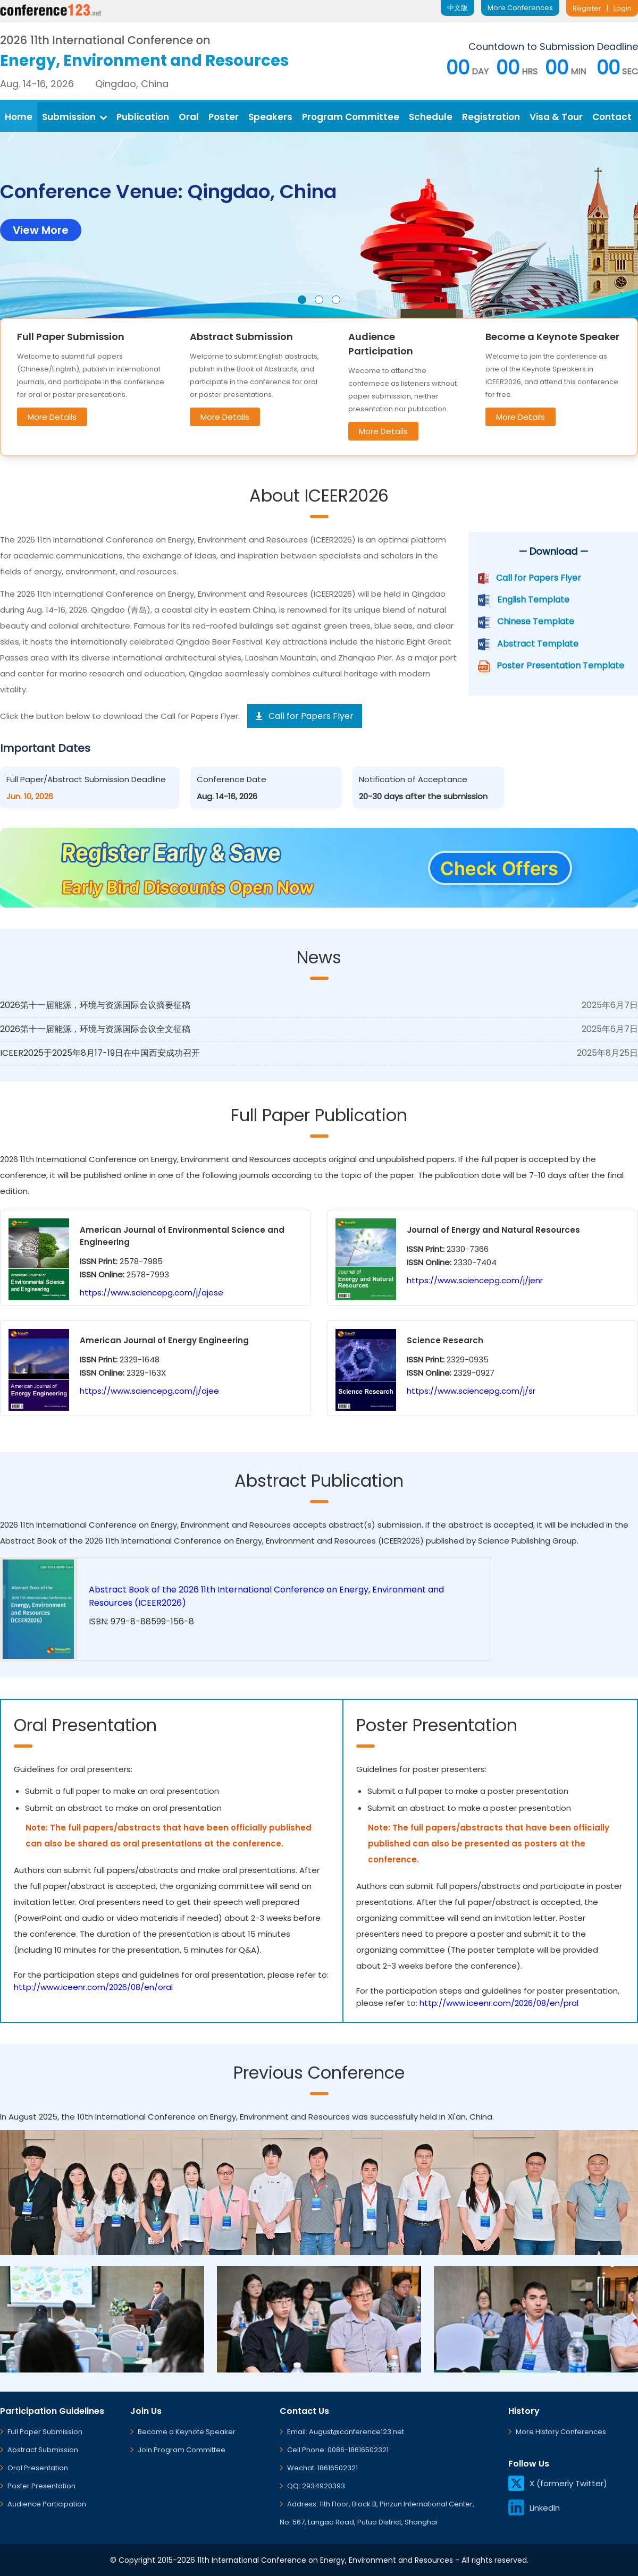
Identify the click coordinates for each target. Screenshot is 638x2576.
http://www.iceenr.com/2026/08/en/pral (498, 2003)
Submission (74, 117)
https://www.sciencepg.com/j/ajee (149, 1390)
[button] (302, 299)
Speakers (270, 117)
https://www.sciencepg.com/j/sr (471, 1390)
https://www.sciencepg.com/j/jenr (475, 1280)
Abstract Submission (42, 2450)
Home (18, 117)
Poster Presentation (41, 2486)
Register (587, 8)
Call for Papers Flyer (538, 578)
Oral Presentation (37, 2468)
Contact (612, 117)
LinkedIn (534, 2507)
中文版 (457, 8)
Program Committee (350, 117)
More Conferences (520, 8)
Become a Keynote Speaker (187, 2432)
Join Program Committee (181, 2450)
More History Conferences (561, 2432)
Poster (223, 117)
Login (623, 8)
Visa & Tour (556, 117)
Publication (142, 117)
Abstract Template (537, 644)
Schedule (430, 117)
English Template (533, 600)
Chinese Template (535, 621)
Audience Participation (46, 2504)
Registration (491, 117)
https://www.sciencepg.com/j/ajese (151, 1292)
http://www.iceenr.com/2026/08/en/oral (93, 1987)
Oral (189, 117)
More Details (52, 416)
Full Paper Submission (44, 2432)
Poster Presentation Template (560, 665)
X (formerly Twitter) (557, 2483)
